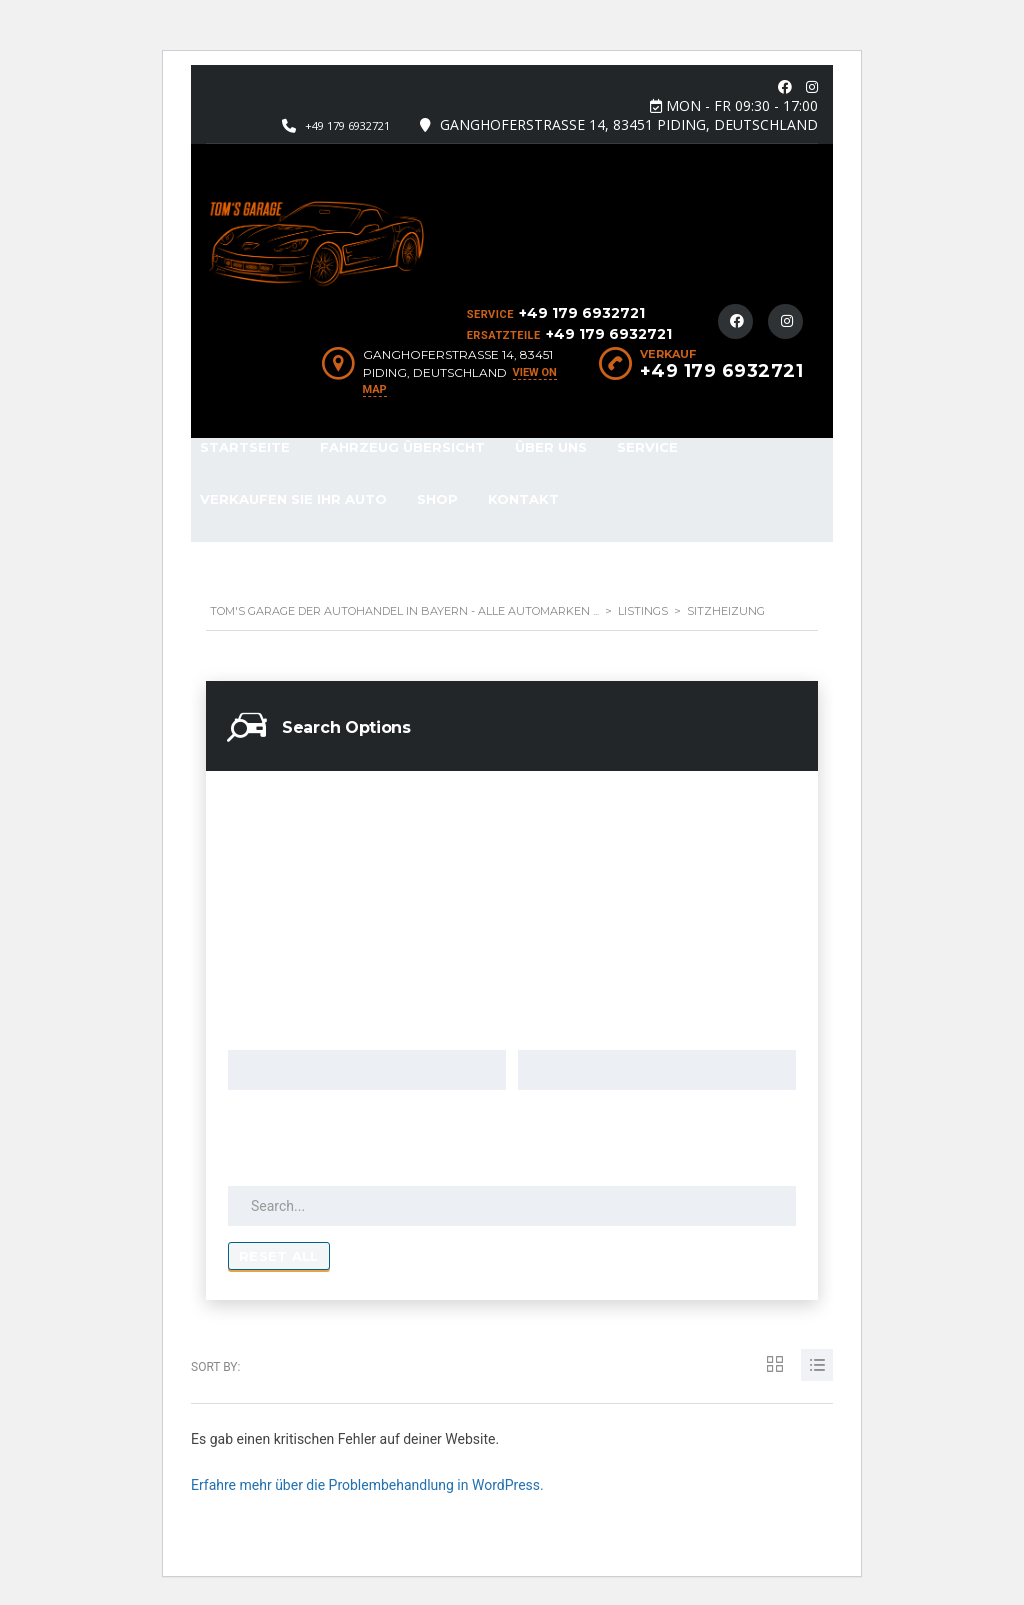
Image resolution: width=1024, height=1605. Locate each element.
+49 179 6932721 (347, 125)
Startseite (245, 447)
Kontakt (523, 499)
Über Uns (551, 447)
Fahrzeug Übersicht (402, 447)
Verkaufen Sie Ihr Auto (293, 499)
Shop (437, 499)
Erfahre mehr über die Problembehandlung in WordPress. (367, 1485)
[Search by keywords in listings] (512, 1206)
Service (647, 447)
